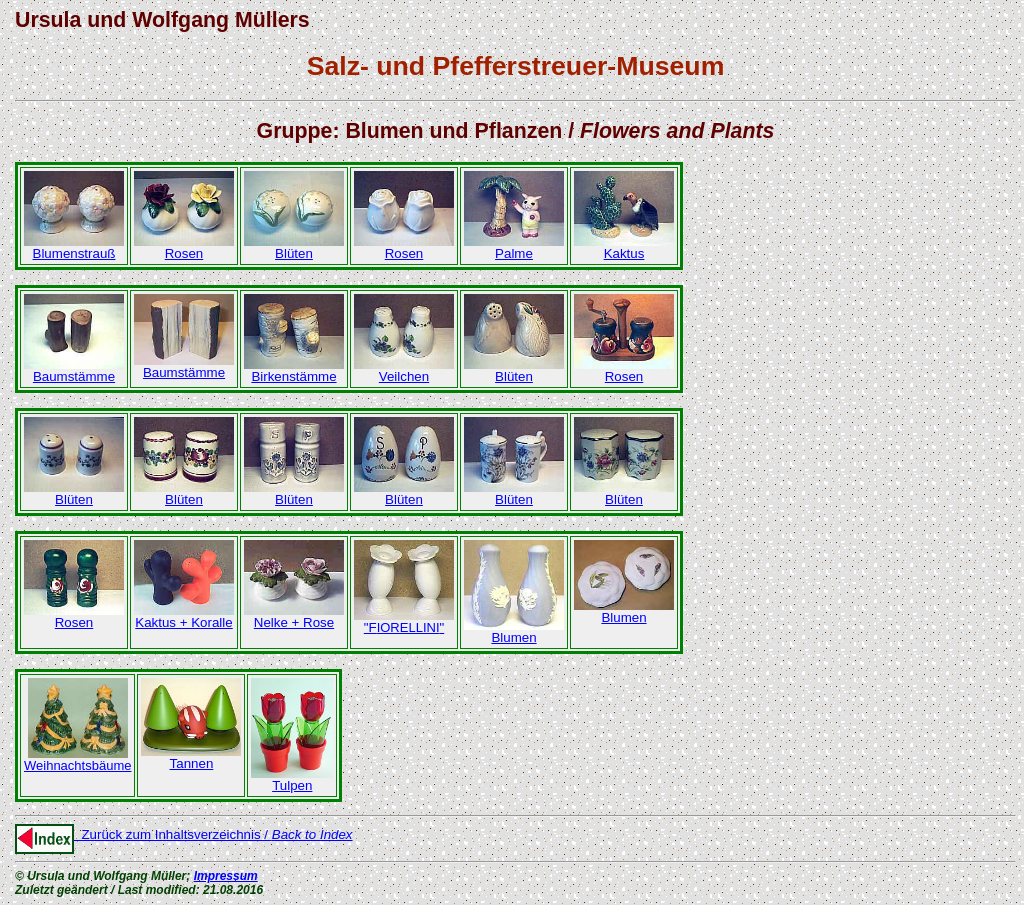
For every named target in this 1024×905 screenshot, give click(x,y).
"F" (404, 621)
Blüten (294, 247)
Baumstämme (74, 370)
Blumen (514, 631)
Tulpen (292, 779)
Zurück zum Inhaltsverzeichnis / (184, 834)
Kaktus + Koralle (184, 616)
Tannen (191, 757)
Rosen (184, 247)
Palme (514, 247)
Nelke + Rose (294, 616)
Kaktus (624, 247)
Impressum (226, 876)
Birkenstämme (294, 370)
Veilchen (404, 370)
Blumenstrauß (74, 247)
